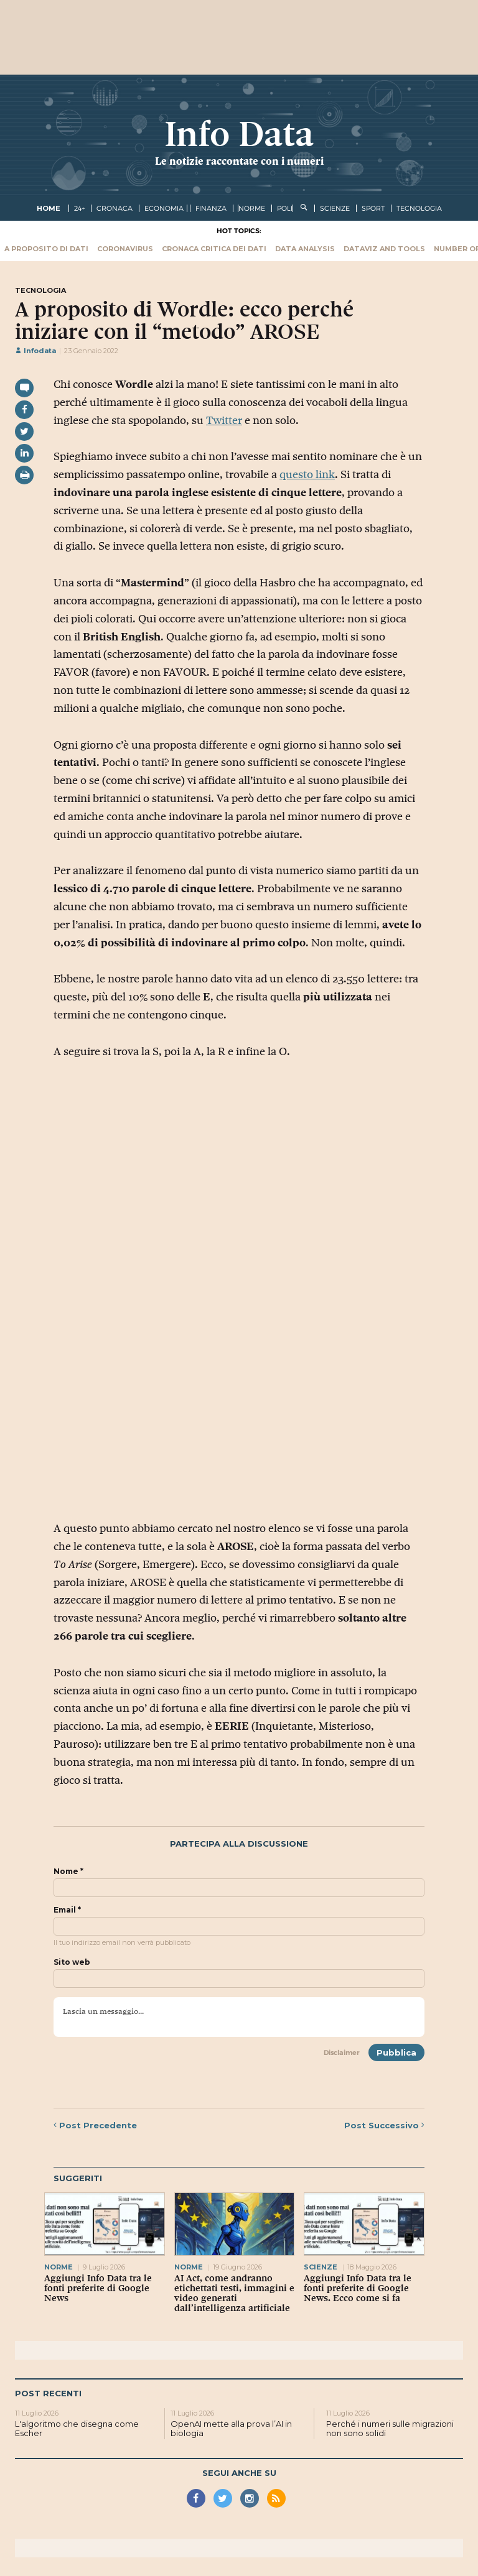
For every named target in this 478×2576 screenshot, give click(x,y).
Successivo (384, 2125)
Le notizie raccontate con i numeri (239, 161)
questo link (307, 474)
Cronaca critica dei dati (214, 248)
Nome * (68, 1871)
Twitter (224, 420)
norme (251, 208)
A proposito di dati (46, 248)
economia (164, 208)
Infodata (35, 350)
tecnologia (419, 208)
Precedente (95, 2125)
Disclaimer (342, 2052)
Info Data (239, 134)
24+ (79, 208)
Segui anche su (239, 2473)
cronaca (114, 208)
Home (48, 208)
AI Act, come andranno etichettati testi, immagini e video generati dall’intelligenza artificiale (234, 2293)
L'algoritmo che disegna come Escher (77, 2429)
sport (373, 208)
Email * (67, 1910)
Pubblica (396, 2052)
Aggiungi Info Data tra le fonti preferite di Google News (98, 2288)
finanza (211, 208)
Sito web (72, 1962)
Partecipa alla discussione (239, 1844)
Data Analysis (305, 248)
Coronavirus (125, 248)
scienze (335, 208)
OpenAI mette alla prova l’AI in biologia (231, 2429)
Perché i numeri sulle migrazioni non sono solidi (390, 2429)
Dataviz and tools (384, 248)
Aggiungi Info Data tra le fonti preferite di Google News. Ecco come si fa (357, 2288)
